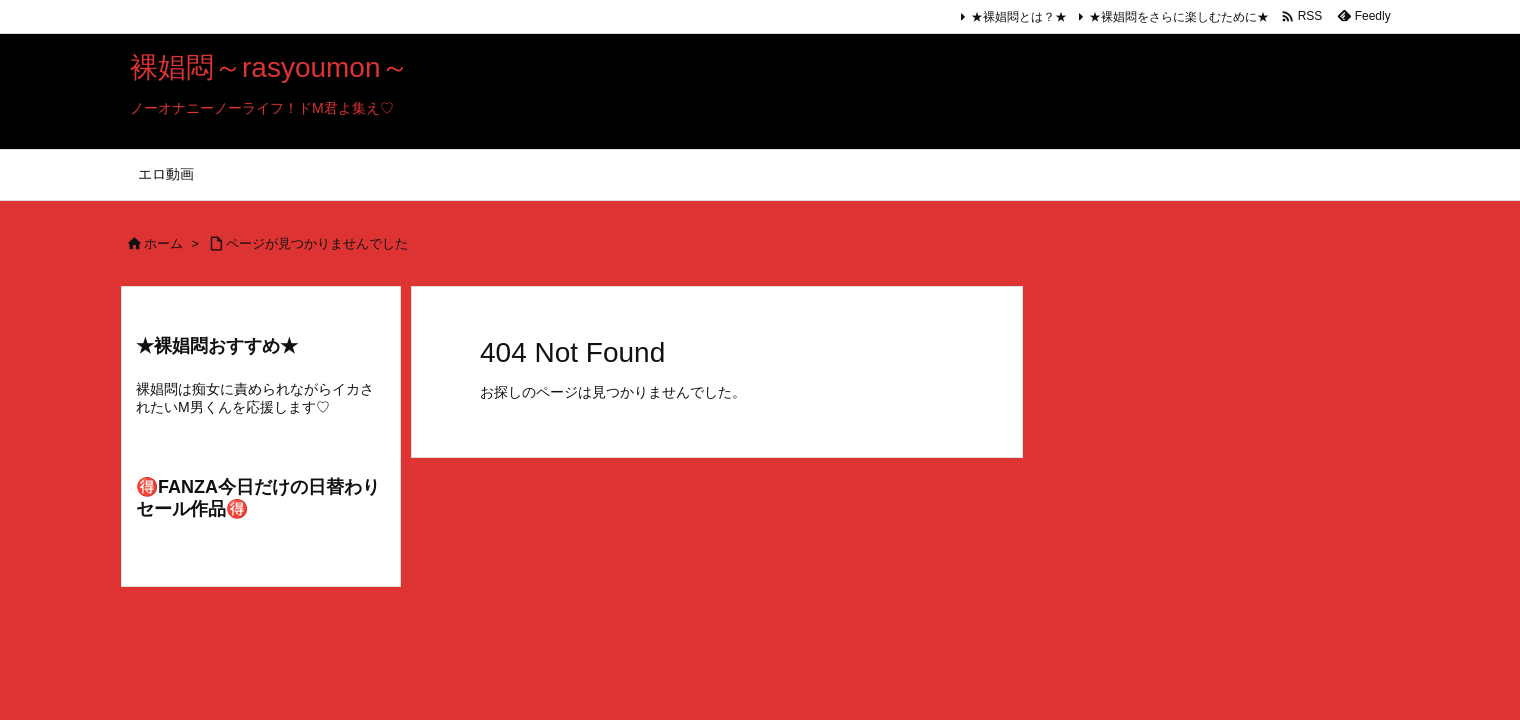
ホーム (163, 243)
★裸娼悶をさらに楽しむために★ (1179, 17)
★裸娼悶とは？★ (1019, 17)
